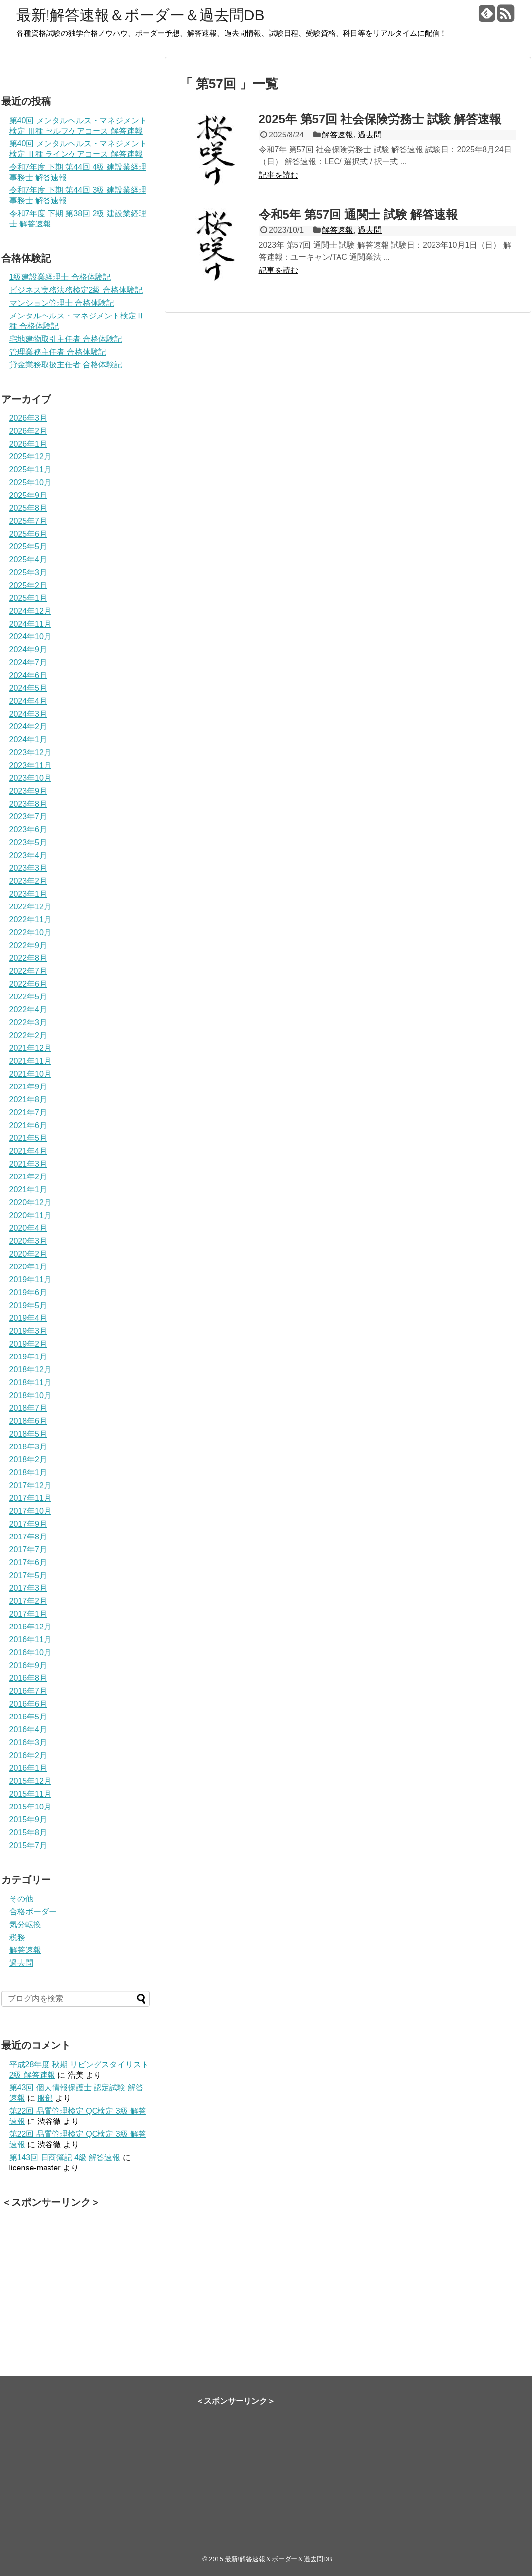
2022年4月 (28, 1009)
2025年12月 (30, 456)
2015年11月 (30, 1794)
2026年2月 (28, 431)
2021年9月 (28, 1087)
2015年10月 (30, 1807)
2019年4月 (28, 1318)
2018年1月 (28, 1472)
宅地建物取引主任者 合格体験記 (65, 339)
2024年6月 (28, 675)
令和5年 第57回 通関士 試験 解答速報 (358, 214)
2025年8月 (28, 508)
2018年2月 (28, 1459)
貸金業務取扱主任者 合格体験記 (65, 365)
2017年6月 (28, 1562)
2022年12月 (30, 907)
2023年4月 (28, 855)
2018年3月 (28, 1447)
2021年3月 (28, 1164)
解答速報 (337, 135)
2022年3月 (28, 1022)
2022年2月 (28, 1035)
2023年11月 (30, 765)
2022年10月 (30, 932)
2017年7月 (28, 1549)
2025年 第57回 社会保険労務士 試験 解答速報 (380, 119)
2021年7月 (28, 1112)
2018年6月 (28, 1421)
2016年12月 (30, 1627)
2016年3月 (28, 1742)
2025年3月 (28, 572)
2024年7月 (28, 662)
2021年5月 (28, 1138)
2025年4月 (28, 559)
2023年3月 (28, 868)
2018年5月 (28, 1434)
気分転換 (25, 1924)
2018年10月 (30, 1395)
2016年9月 (28, 1665)
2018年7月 (28, 1408)
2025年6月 (28, 534)
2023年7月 (28, 817)
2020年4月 (28, 1228)
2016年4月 (28, 1729)
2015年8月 (28, 1832)
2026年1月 (28, 444)
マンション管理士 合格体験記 (61, 303)
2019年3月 (28, 1331)
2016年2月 (28, 1755)
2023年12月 (30, 752)
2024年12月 (30, 611)
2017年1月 (28, 1614)
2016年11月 (30, 1639)
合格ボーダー (33, 1911)
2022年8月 (28, 958)
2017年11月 (30, 1498)
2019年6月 (28, 1292)
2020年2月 (28, 1254)
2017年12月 (30, 1485)
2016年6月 (28, 1704)
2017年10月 (30, 1511)
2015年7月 (28, 1845)
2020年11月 (30, 1215)
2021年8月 (28, 1099)
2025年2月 (28, 585)
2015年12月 (30, 1781)
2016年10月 (30, 1652)
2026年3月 (28, 418)
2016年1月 (28, 1768)
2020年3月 (28, 1241)
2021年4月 (28, 1151)
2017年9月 (28, 1524)
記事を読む (278, 175)
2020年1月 (28, 1267)
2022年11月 (30, 919)
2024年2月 (28, 727)
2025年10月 (30, 482)
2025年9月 (28, 495)
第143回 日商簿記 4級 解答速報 (65, 2157)
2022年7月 (28, 971)
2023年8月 (28, 804)
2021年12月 (30, 1048)
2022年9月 (28, 945)
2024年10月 (30, 637)
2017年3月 (28, 1588)
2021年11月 (30, 1061)
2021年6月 (28, 1125)
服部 (45, 2098)
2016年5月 (28, 1717)
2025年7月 (28, 521)
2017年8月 (28, 1537)
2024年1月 (28, 739)
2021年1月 (28, 1189)
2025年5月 (28, 546)
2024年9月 (28, 649)
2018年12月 (30, 1369)
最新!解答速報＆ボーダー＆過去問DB (140, 15)
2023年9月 (28, 791)
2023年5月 (28, 842)
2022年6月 (28, 984)
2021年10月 (30, 1074)
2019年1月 (28, 1357)
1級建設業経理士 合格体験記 (60, 277)
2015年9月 (28, 1819)
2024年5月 (28, 688)
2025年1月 (28, 598)
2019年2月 (28, 1344)
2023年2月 (28, 881)
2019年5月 (28, 1305)
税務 (17, 1937)
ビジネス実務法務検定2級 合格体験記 (76, 290)
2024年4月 (28, 701)
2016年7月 (28, 1691)
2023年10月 (30, 778)
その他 (21, 1899)
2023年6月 (28, 829)
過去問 (370, 135)
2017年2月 (28, 1601)
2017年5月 (28, 1575)
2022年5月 (28, 997)
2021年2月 (28, 1177)
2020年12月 (30, 1202)
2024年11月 (30, 624)
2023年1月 (28, 894)
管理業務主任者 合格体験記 (57, 352)
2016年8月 (28, 1678)
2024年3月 (28, 714)
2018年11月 (30, 1382)
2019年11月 (30, 1279)
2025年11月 (30, 469)
